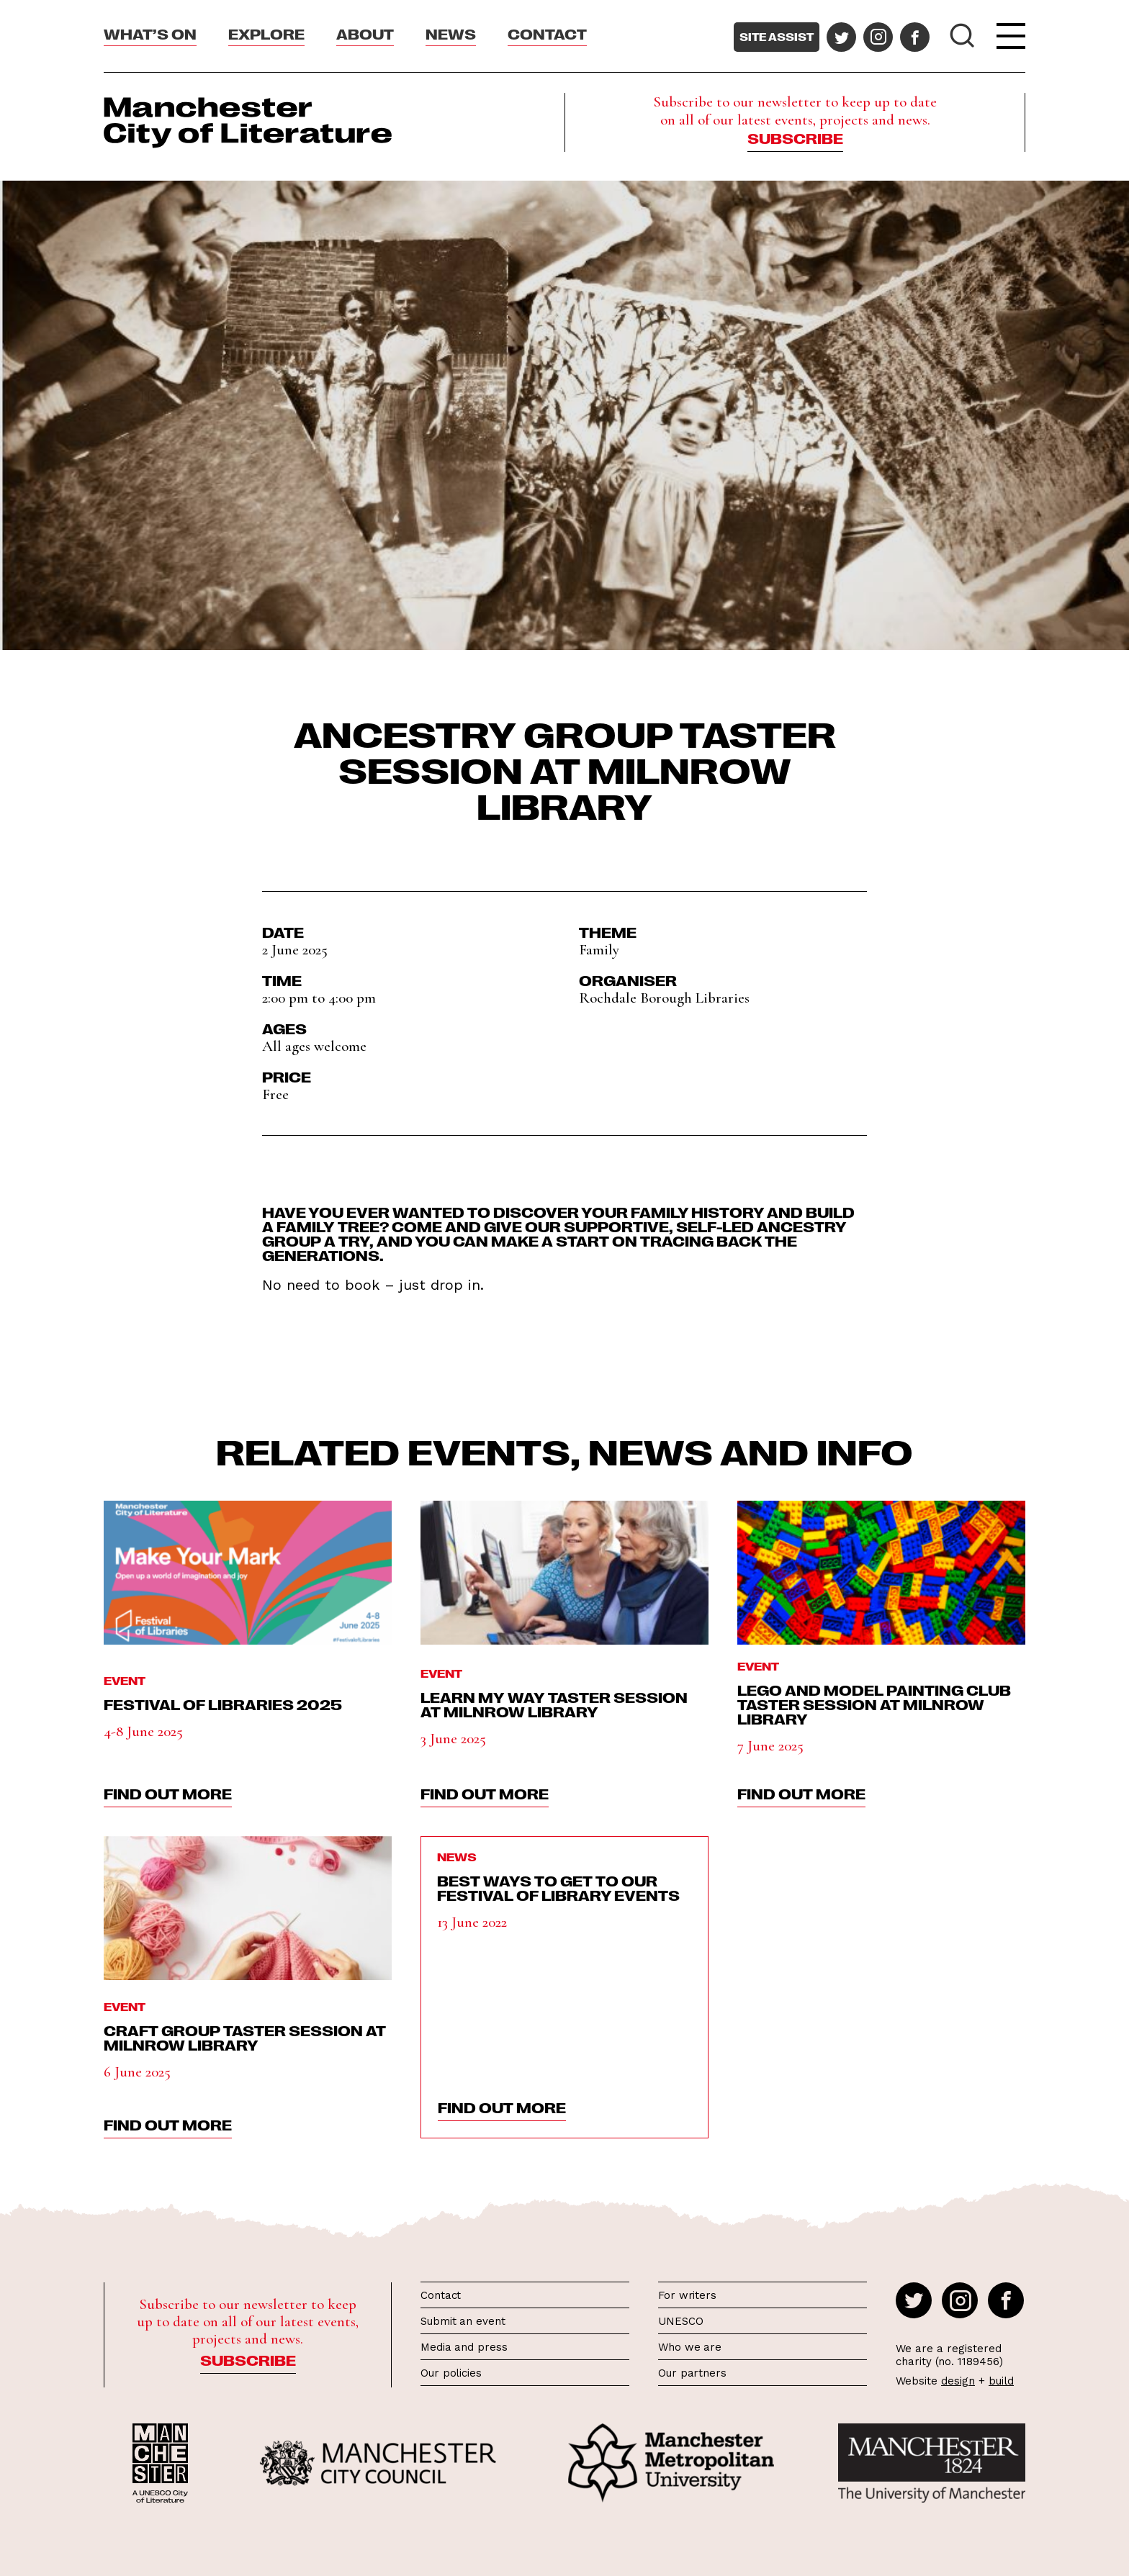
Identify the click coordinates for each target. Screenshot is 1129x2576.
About (365, 33)
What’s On (150, 33)
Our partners (692, 2373)
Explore (266, 33)
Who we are (689, 2347)
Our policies (451, 2373)
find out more (168, 1793)
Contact (547, 33)
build (1001, 2380)
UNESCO (680, 2321)
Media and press (464, 2347)
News (451, 33)
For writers (687, 2295)
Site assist (776, 36)
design (958, 2380)
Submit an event (462, 2321)
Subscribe (795, 137)
